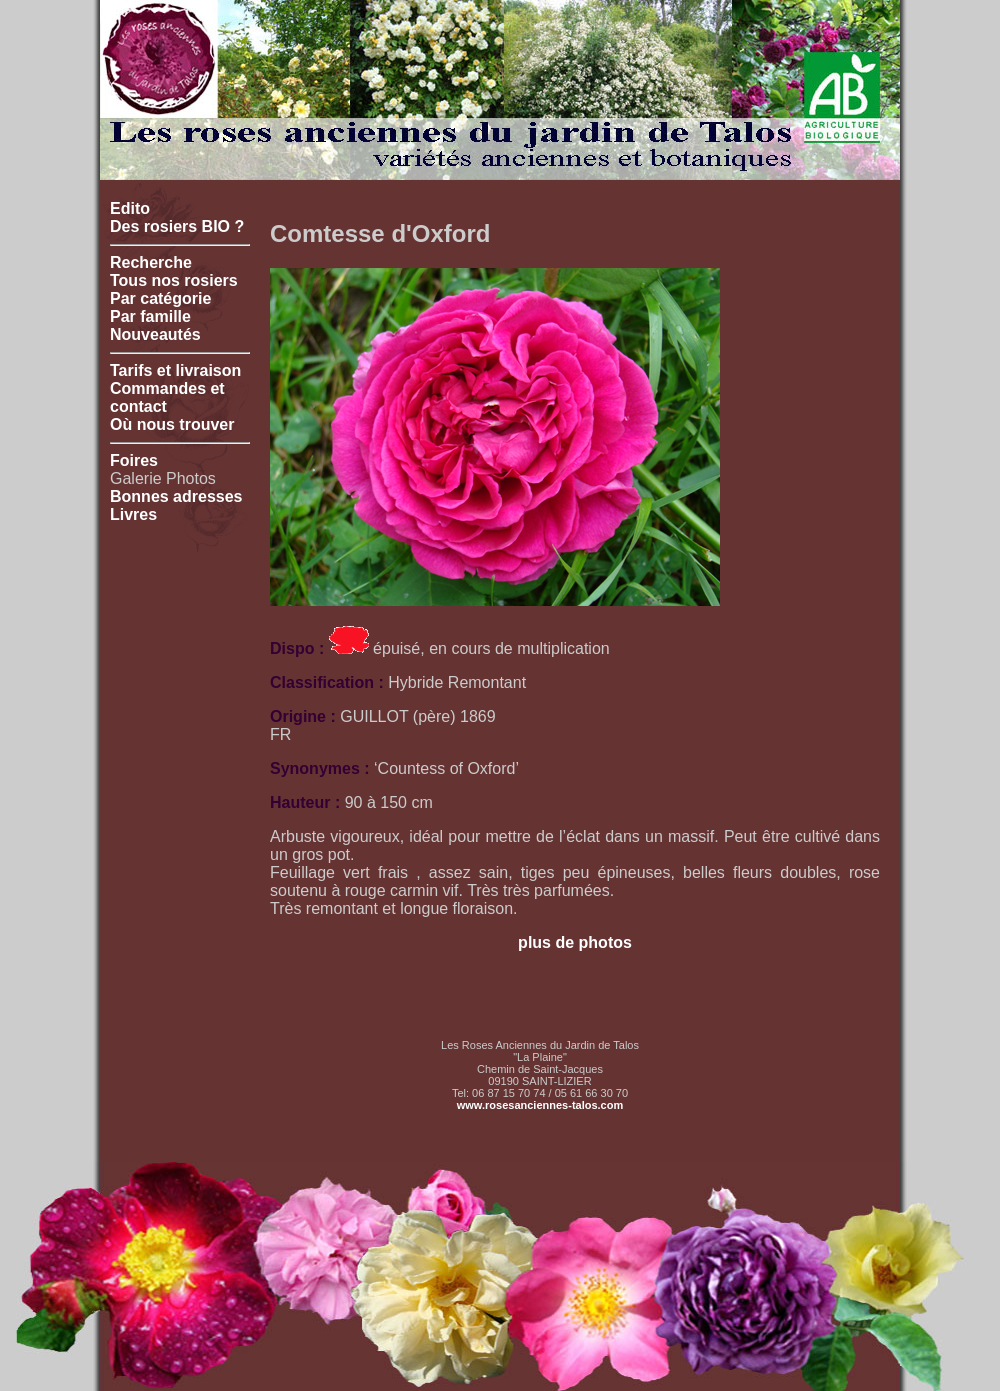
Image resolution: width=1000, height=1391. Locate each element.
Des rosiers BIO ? (177, 226)
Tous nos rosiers (174, 280)
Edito (130, 208)
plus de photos (575, 942)
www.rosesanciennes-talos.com (540, 1105)
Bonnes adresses (176, 496)
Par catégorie (160, 298)
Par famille (150, 316)
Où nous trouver (172, 424)
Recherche (151, 262)
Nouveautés (155, 334)
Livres (133, 514)
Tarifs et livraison (175, 370)
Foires (134, 460)
